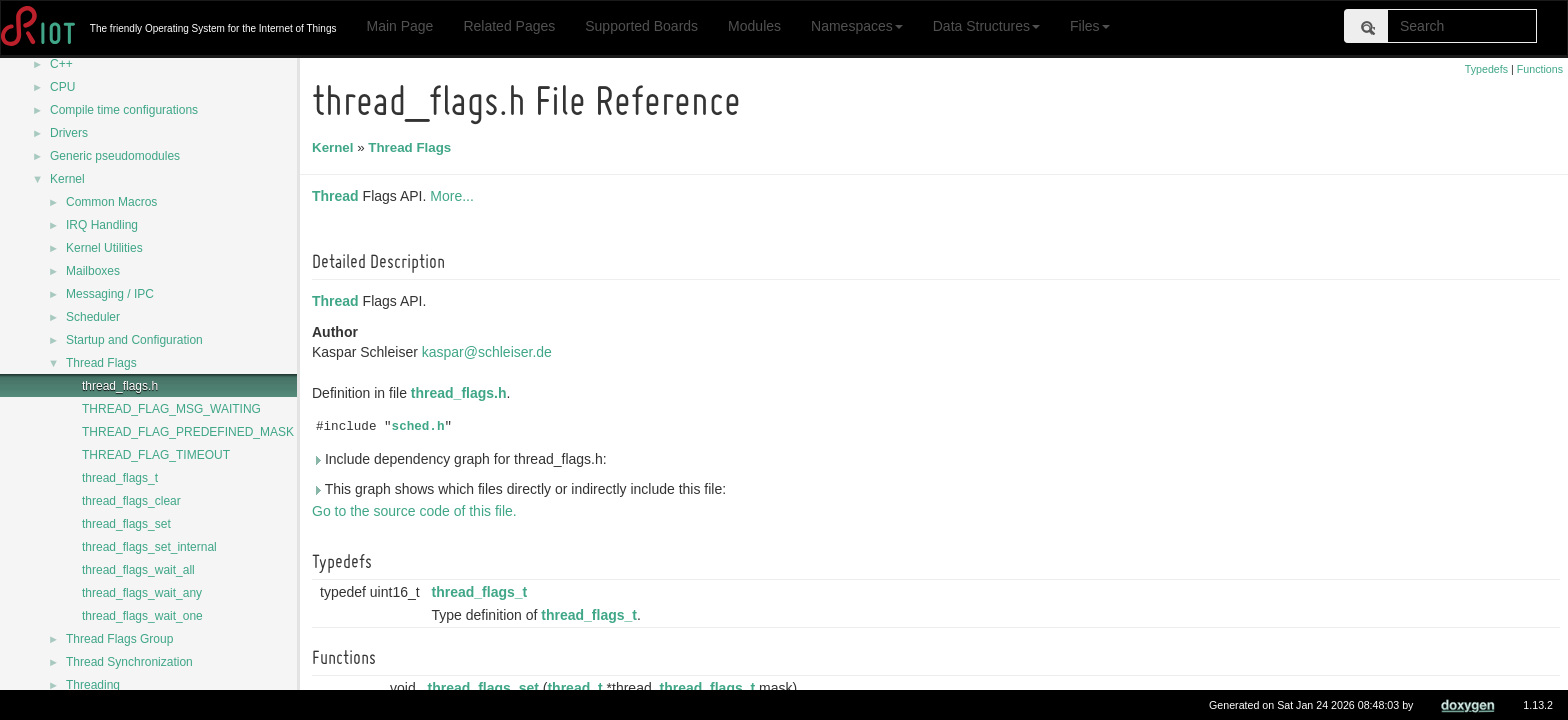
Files (1090, 26)
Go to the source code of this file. (417, 511)
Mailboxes (93, 271)
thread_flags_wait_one (142, 616)
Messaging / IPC (110, 294)
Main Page (399, 26)
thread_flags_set (126, 524)
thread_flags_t (120, 478)
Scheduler (93, 317)
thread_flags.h (120, 386)
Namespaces (857, 26)
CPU (62, 87)
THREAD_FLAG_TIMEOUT (156, 455)
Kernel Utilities (104, 248)
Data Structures (986, 26)
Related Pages (509, 26)
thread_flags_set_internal (149, 547)
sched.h (421, 427)
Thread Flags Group (119, 639)
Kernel (67, 179)
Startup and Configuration (134, 340)
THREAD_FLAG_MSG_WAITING (171, 409)
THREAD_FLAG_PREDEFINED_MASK (188, 432)
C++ (61, 64)
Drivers (69, 133)
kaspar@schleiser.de (490, 352)
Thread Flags (101, 363)
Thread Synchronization (129, 662)
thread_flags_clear (131, 501)
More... (455, 196)
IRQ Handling (102, 225)
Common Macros (111, 202)
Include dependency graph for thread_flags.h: (462, 459)
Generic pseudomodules (115, 156)
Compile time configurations (124, 110)
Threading (93, 685)
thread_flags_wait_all (138, 570)
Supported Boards (641, 26)
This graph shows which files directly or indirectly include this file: (522, 489)
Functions (1540, 69)
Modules (754, 26)
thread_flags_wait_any (142, 593)
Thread (338, 196)
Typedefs (1486, 69)
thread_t (577, 688)
